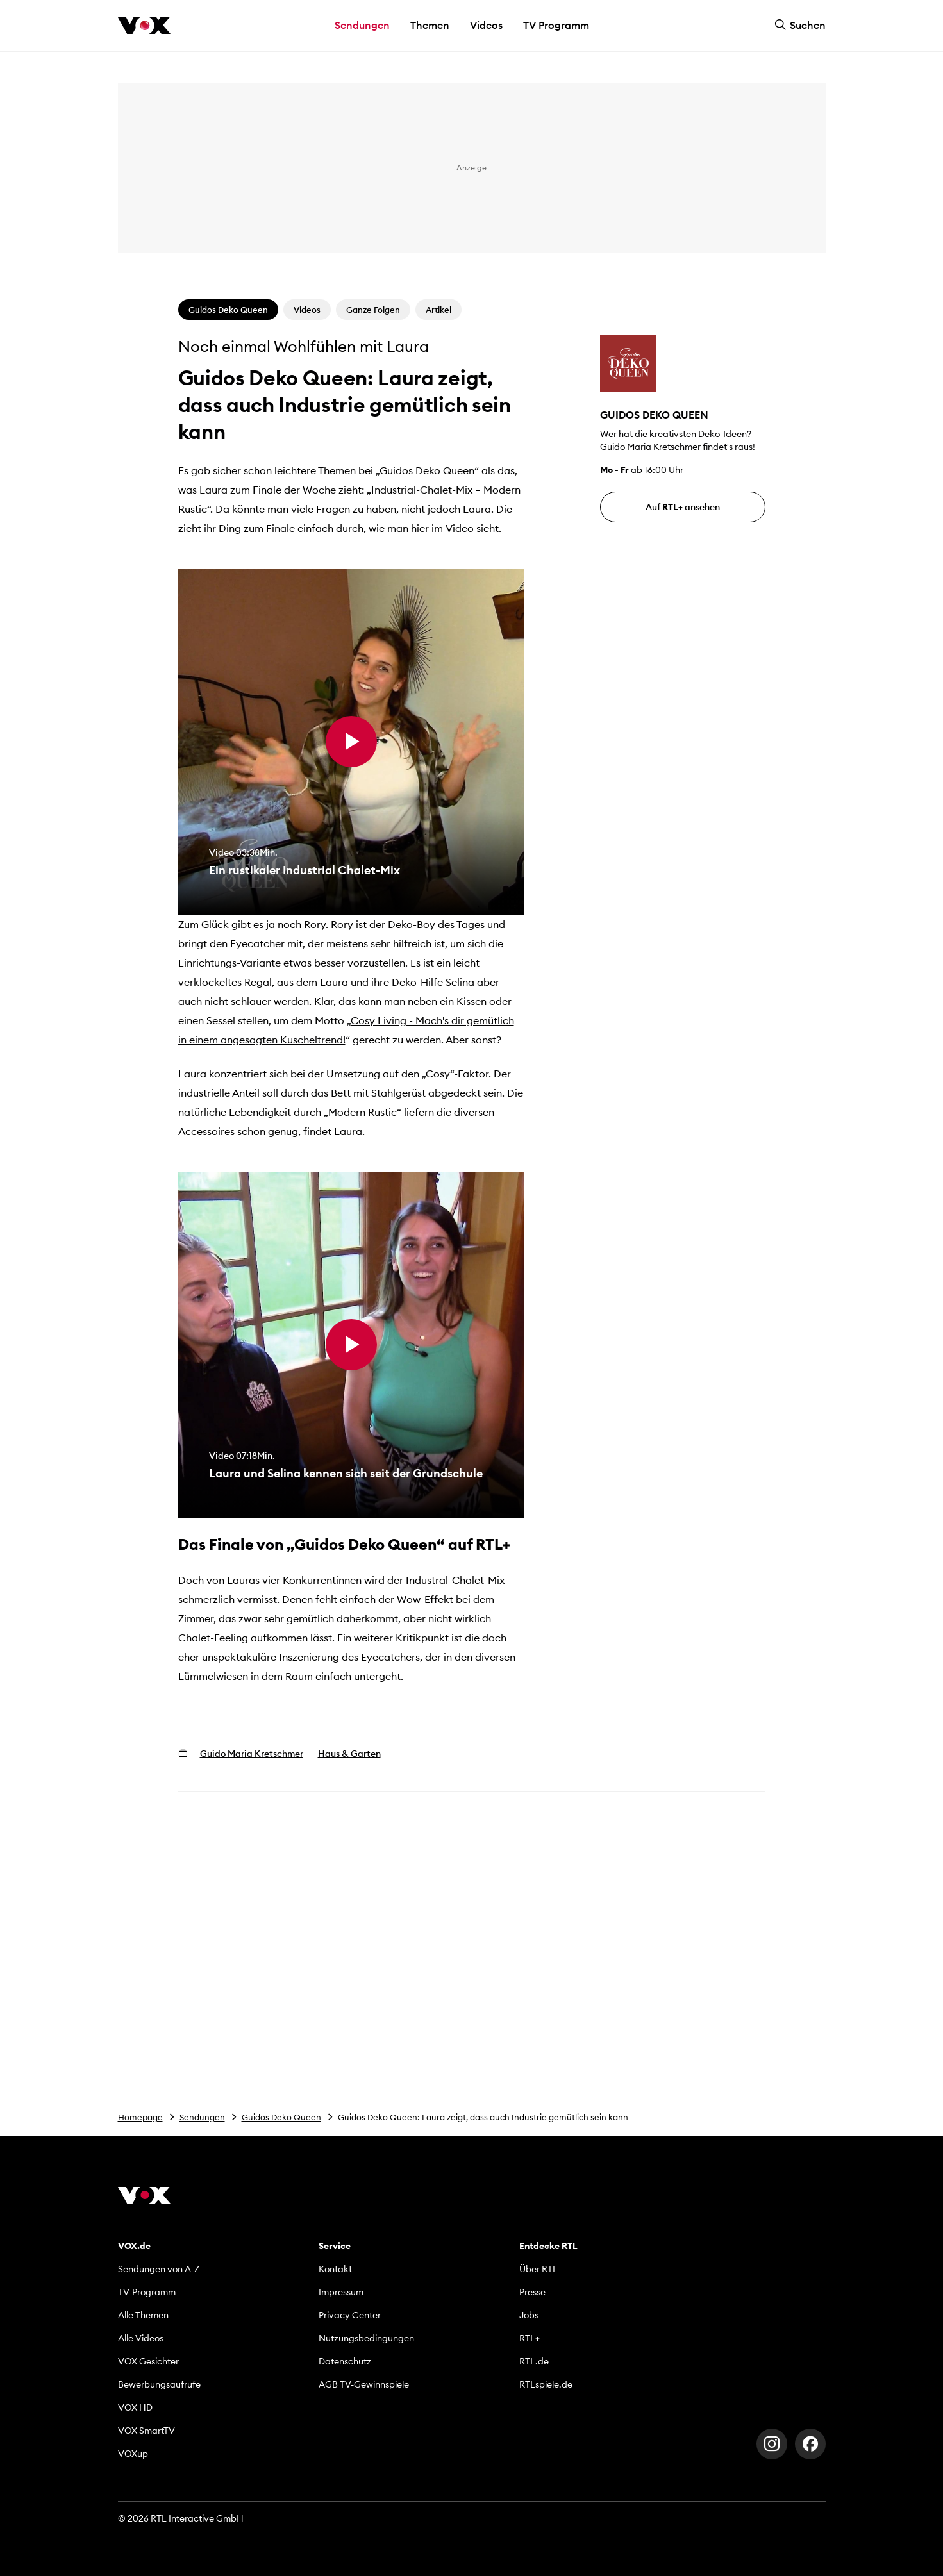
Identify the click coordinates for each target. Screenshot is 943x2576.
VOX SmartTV (146, 2430)
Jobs (528, 2315)
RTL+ (529, 2338)
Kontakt (335, 2269)
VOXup (133, 2453)
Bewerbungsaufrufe (159, 2384)
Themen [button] (429, 25)
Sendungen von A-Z (158, 2269)
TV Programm (556, 25)
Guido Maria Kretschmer (251, 1753)
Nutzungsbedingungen (366, 2338)
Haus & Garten (349, 1753)
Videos (486, 25)
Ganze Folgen (373, 309)
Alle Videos (140, 2338)
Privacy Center (350, 2315)
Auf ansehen (683, 507)
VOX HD (135, 2407)
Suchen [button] (800, 25)
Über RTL (538, 2269)
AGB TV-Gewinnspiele (364, 2384)
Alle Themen (143, 2315)
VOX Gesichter (148, 2361)
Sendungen (202, 2117)
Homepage (140, 2117)
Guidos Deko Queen (281, 2117)
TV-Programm (147, 2292)
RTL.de (534, 2361)
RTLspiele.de (545, 2384)
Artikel (438, 309)
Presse (532, 2292)
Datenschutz (345, 2361)
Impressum (341, 2292)
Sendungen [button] (362, 25)
